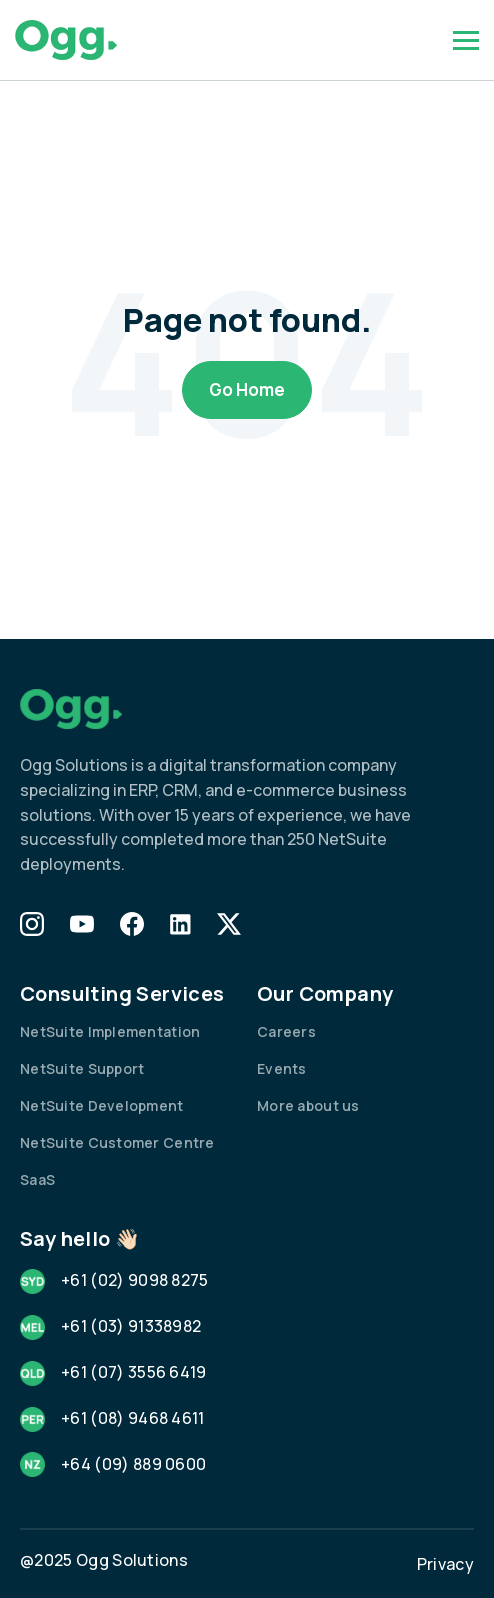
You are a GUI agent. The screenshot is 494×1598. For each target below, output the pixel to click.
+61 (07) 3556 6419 (134, 1372)
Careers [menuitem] (286, 1031)
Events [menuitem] (282, 1068)
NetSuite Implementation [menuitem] (110, 1031)
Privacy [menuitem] (445, 1564)
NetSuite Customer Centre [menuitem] (117, 1142)
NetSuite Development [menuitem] (102, 1105)
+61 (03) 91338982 (131, 1326)
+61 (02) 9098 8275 (135, 1280)
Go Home (247, 389)
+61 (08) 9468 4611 (133, 1418)
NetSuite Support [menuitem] (82, 1068)
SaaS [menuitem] (37, 1179)
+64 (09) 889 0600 (133, 1464)
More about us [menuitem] (308, 1105)
